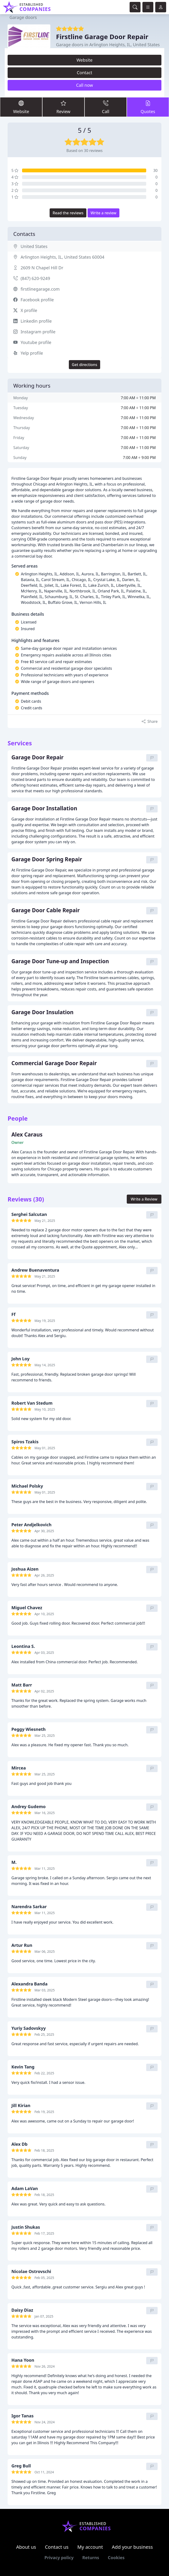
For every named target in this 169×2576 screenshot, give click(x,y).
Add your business (132, 2547)
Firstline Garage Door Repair (102, 36)
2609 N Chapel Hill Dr (42, 267)
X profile (29, 310)
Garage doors (23, 17)
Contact (84, 72)
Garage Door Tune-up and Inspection (60, 961)
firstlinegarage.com (40, 289)
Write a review (104, 212)
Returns (90, 2557)
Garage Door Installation (44, 808)
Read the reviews (68, 212)
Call (106, 106)
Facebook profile (37, 300)
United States (34, 246)
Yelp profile (32, 353)
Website (84, 60)
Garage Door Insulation (42, 1012)
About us (26, 2547)
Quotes (148, 106)
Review (63, 106)
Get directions (84, 364)
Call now (84, 85)
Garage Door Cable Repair (45, 910)
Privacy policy (59, 2557)
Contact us (57, 2547)
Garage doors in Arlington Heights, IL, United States (108, 44)
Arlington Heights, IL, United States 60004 (62, 257)
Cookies (116, 2557)
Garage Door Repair (37, 757)
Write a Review (144, 1199)
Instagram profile (38, 332)
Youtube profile (36, 342)
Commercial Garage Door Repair (54, 1063)
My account (90, 2547)
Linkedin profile (36, 321)
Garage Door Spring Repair (46, 859)
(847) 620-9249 (35, 278)
